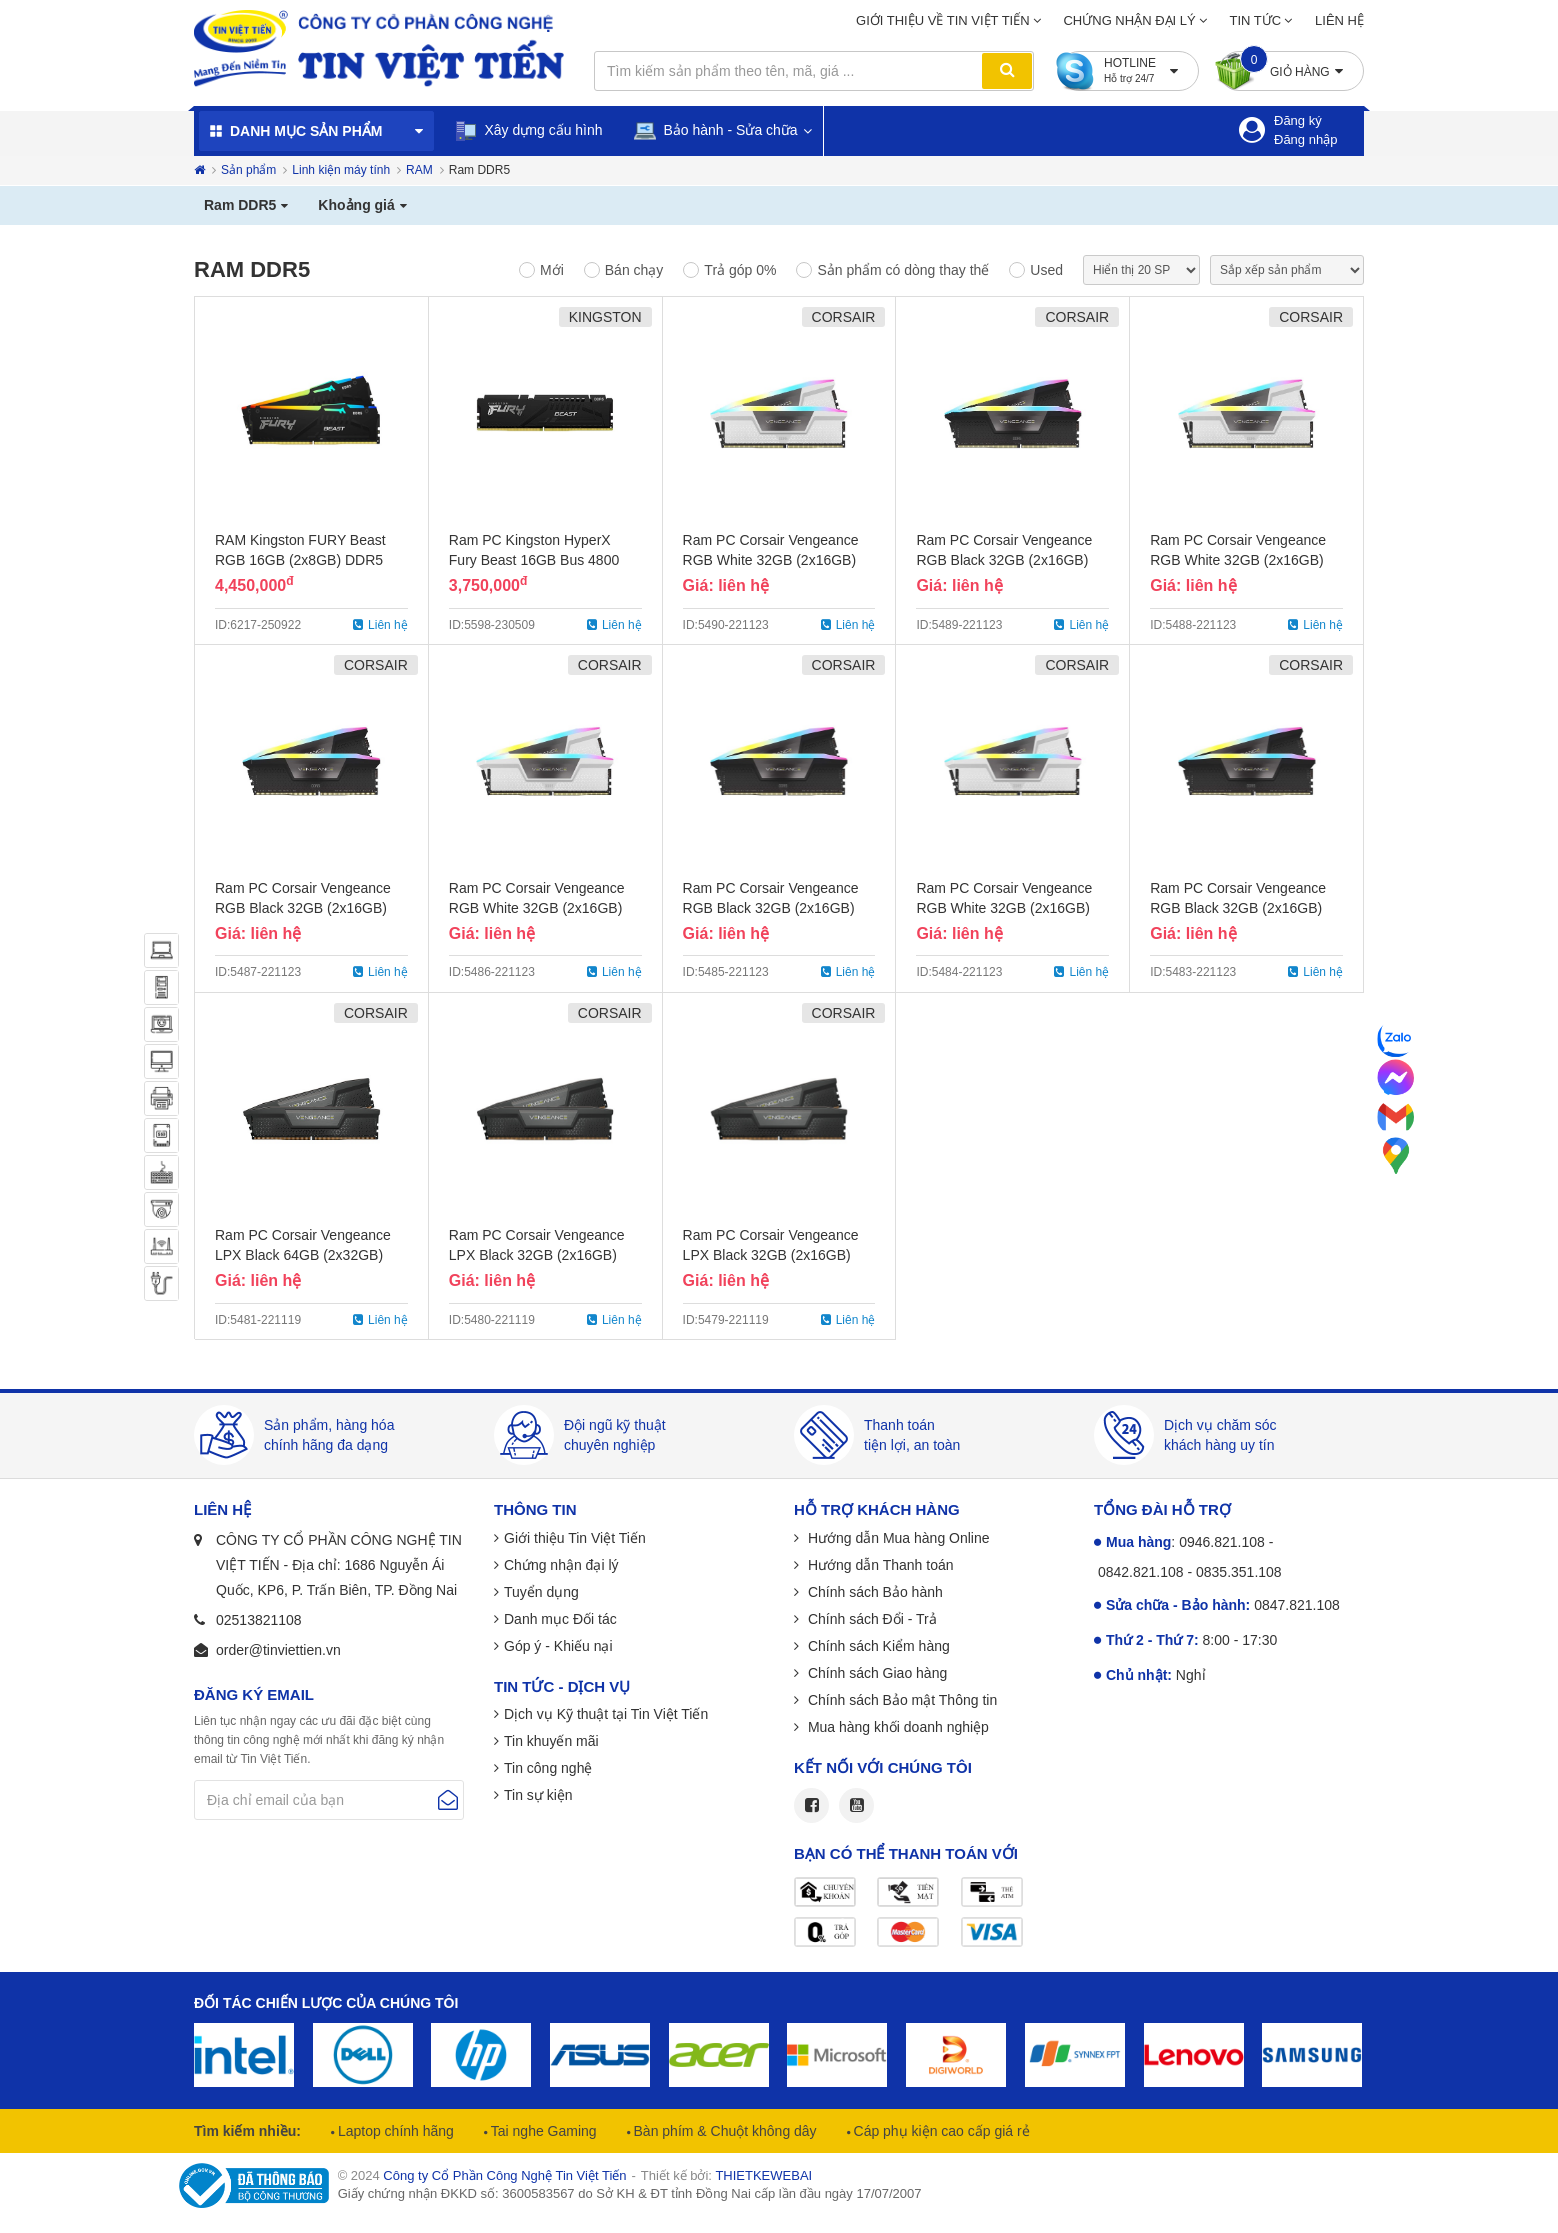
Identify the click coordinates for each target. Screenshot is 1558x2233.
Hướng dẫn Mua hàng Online (897, 1538)
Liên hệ (1339, 20)
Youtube (856, 1805)
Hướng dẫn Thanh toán (879, 1565)
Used (1046, 270)
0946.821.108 (1222, 1542)
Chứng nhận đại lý (1129, 20)
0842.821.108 (1141, 1572)
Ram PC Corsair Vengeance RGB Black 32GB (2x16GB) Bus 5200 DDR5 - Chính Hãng (1244, 908)
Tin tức (1256, 20)
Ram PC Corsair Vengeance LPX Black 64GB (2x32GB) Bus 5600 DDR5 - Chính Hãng (309, 1255)
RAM (419, 170)
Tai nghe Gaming (542, 2131)
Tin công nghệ (548, 1768)
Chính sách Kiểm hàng (877, 1646)
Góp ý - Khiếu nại (558, 1646)
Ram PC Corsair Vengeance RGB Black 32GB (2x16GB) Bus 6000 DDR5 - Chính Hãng (309, 908)
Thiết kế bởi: (726, 2175)
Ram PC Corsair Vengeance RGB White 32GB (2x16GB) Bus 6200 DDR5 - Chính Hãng (777, 560)
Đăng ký (1298, 120)
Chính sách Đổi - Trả (870, 1619)
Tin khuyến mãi (551, 1741)
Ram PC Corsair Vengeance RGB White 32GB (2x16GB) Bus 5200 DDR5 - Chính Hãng (1010, 908)
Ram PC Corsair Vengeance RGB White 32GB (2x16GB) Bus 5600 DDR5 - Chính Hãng (543, 908)
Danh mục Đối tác (560, 1619)
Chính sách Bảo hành (873, 1592)
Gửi (448, 1800)
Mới (552, 270)
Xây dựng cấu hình (528, 131)
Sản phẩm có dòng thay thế (903, 270)
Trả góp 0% (740, 270)
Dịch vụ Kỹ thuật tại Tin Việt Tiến (606, 1714)
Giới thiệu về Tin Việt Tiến (943, 20)
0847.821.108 (1297, 1605)
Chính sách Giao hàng (875, 1673)
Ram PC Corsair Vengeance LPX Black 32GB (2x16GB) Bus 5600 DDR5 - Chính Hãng (543, 1255)
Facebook (811, 1805)
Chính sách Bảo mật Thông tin (900, 1700)
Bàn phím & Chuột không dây (723, 2131)
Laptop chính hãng (394, 2131)
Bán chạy (634, 270)
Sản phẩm (248, 170)
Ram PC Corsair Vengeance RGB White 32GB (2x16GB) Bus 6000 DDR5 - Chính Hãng (1244, 560)
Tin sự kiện (538, 1795)
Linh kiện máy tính (341, 170)
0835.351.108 (1239, 1572)
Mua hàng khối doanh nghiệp (896, 1727)
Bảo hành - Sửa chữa (716, 131)
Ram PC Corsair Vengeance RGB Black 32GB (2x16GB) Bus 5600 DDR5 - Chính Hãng (777, 908)
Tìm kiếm (1007, 71)
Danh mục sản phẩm (306, 131)
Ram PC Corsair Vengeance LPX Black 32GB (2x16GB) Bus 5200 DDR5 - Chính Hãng (777, 1255)
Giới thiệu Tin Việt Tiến (575, 1538)
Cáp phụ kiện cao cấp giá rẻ (940, 2131)
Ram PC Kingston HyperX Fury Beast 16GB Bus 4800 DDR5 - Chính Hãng (534, 560)
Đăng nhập (1305, 139)
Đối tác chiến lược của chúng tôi (326, 2003)
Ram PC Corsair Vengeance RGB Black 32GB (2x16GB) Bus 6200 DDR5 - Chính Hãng (1010, 560)
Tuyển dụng (541, 1592)
